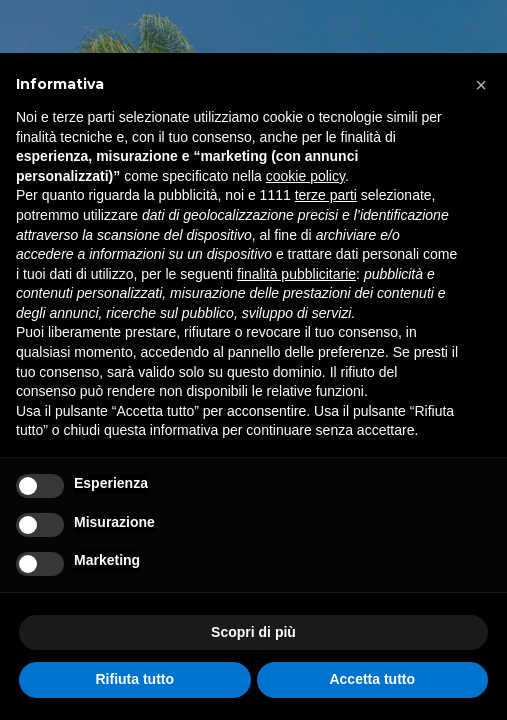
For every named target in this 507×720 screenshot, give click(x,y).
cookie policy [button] (305, 176)
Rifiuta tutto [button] (134, 679)
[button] (481, 85)
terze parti (326, 195)
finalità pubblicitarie (296, 274)
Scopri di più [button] (253, 632)
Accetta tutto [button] (372, 679)
